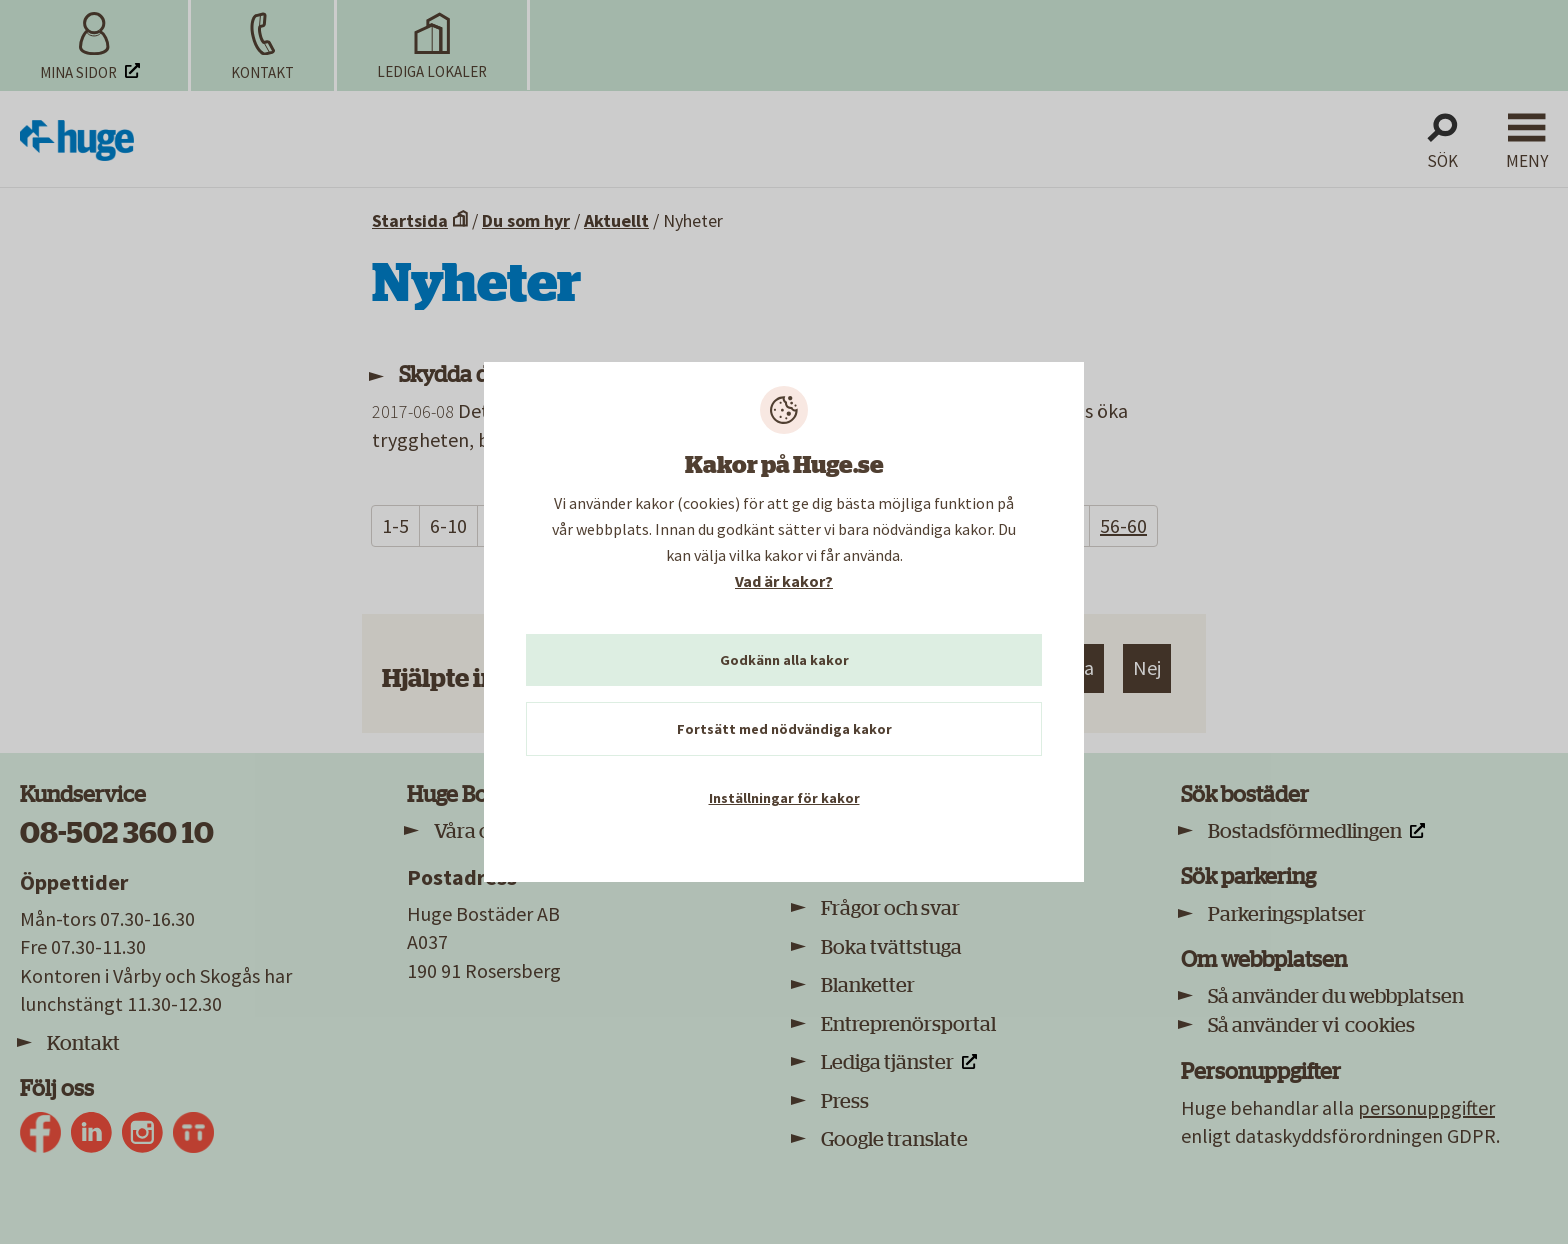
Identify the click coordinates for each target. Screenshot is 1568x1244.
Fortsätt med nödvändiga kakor (784, 729)
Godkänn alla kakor (784, 660)
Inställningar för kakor (784, 798)
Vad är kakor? (784, 581)
